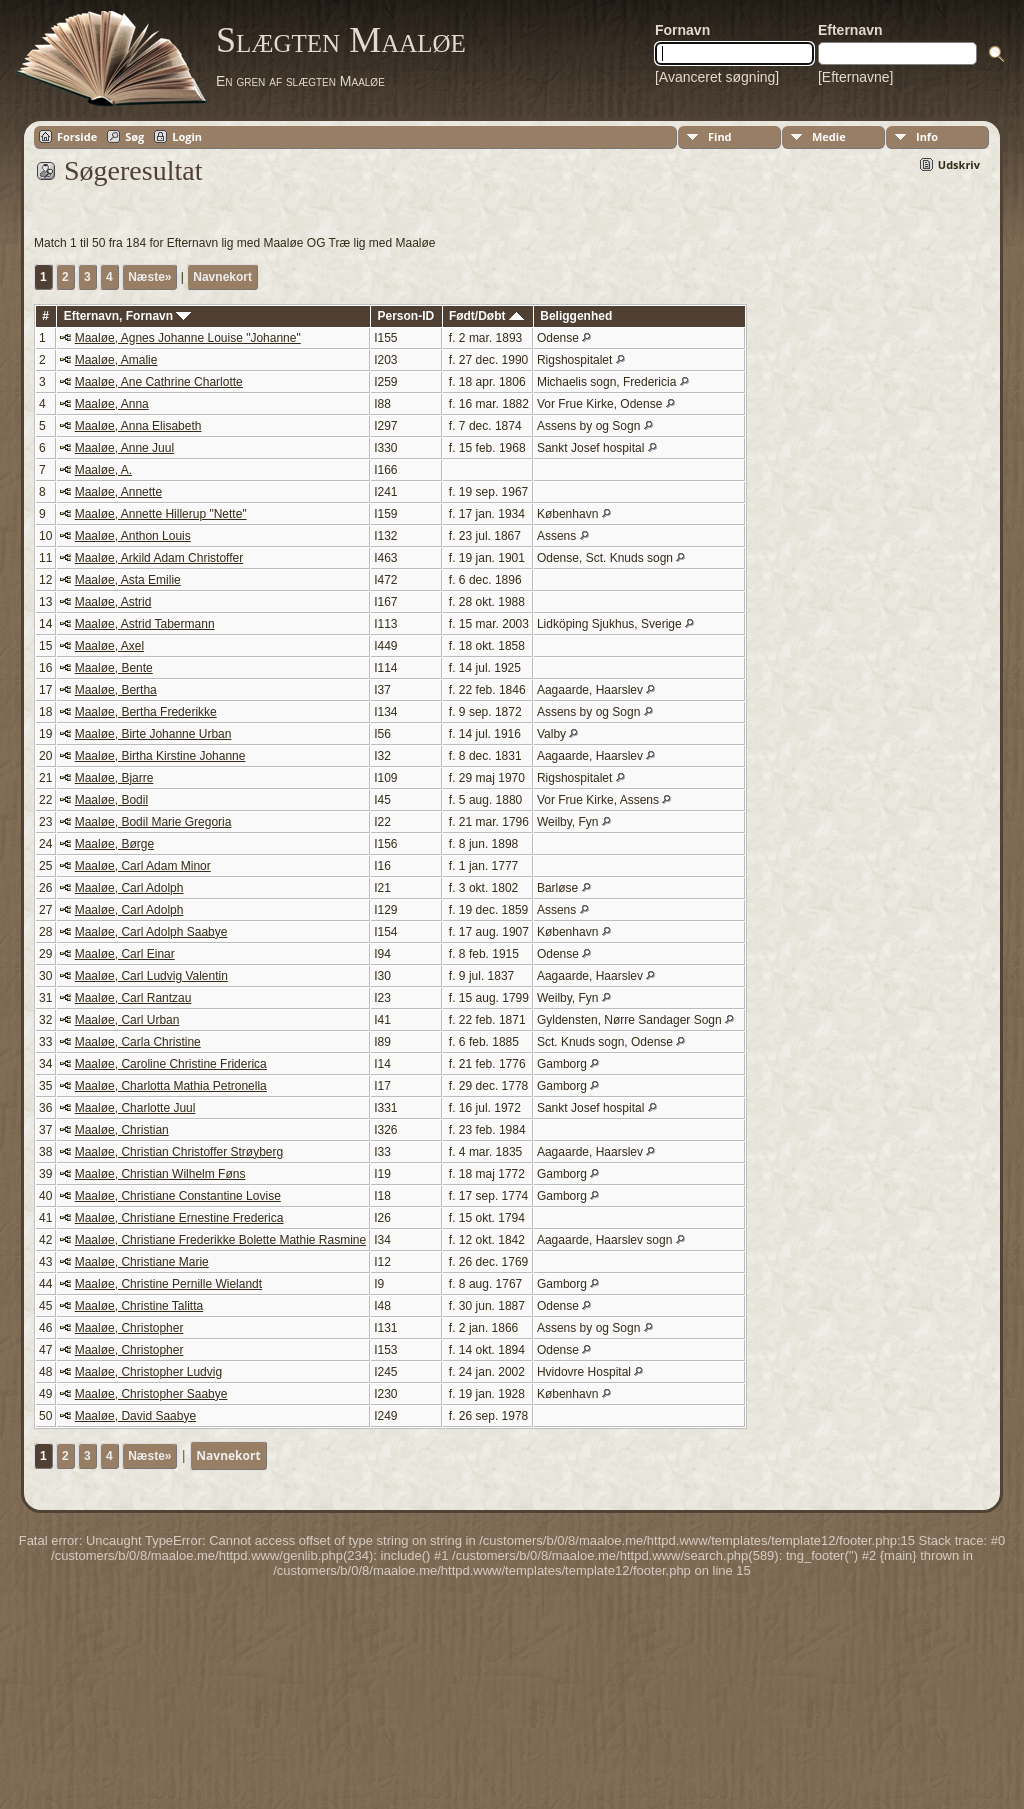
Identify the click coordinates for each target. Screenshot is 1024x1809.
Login (187, 136)
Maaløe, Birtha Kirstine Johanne (160, 756)
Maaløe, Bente (114, 668)
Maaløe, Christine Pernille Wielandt (168, 1284)
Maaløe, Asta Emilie (128, 580)
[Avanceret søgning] (717, 77)
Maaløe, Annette (118, 492)
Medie (829, 136)
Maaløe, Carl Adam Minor (143, 866)
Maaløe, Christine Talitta (139, 1306)
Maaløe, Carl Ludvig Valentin (151, 976)
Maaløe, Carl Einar (125, 954)
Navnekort (222, 277)
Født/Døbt (486, 316)
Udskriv (959, 164)
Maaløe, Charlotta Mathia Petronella (171, 1086)
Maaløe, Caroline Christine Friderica (171, 1064)
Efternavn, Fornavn (128, 316)
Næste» (149, 277)
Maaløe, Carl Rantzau (133, 998)
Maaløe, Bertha (116, 690)
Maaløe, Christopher (129, 1328)
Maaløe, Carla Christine (138, 1042)
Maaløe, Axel (109, 646)
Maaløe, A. (103, 470)
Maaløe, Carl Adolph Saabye (151, 932)
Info (927, 136)
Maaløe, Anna (112, 404)
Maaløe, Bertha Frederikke (146, 712)
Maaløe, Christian (122, 1130)
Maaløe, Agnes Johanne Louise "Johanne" (188, 338)
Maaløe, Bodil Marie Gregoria (153, 822)
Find (720, 136)
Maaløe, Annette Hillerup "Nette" (161, 514)
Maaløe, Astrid (113, 602)
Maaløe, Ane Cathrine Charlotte (159, 382)
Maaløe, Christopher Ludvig (148, 1372)
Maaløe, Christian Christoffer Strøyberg (179, 1152)
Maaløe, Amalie (116, 360)
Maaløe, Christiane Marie (142, 1262)
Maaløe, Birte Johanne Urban (153, 734)
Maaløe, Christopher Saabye (151, 1394)
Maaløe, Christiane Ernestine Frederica (179, 1218)
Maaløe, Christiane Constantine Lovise (178, 1196)
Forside (77, 136)
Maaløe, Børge (114, 844)
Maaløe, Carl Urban (127, 1020)
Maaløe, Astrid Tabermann (145, 624)
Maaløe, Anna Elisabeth (138, 426)
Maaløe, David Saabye (135, 1416)
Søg (134, 136)
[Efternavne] (856, 77)
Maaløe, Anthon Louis (133, 536)
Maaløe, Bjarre (114, 778)
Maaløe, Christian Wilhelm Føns (160, 1174)
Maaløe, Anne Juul (124, 448)
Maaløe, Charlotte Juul (135, 1108)
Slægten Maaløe (341, 40)
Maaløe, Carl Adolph (129, 888)
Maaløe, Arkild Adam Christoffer (159, 558)
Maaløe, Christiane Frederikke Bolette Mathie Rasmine (220, 1240)
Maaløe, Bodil (111, 800)
